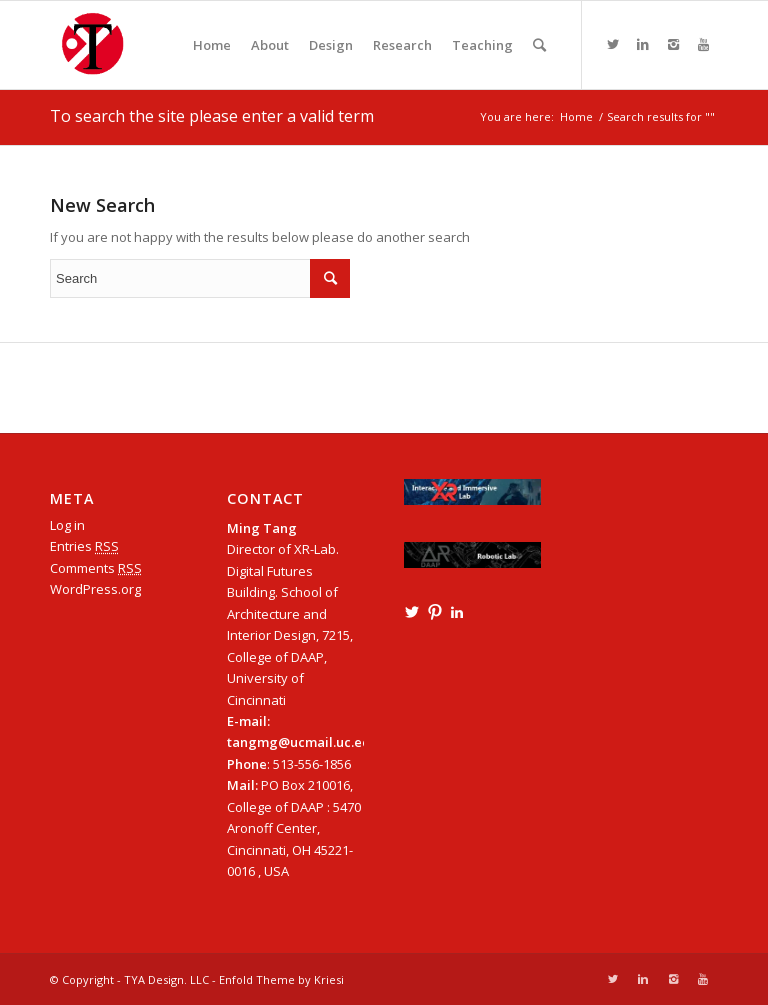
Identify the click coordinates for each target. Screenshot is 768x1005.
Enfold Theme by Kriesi (281, 979)
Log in (67, 525)
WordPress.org (95, 589)
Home (576, 116)
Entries (84, 546)
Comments (96, 568)
